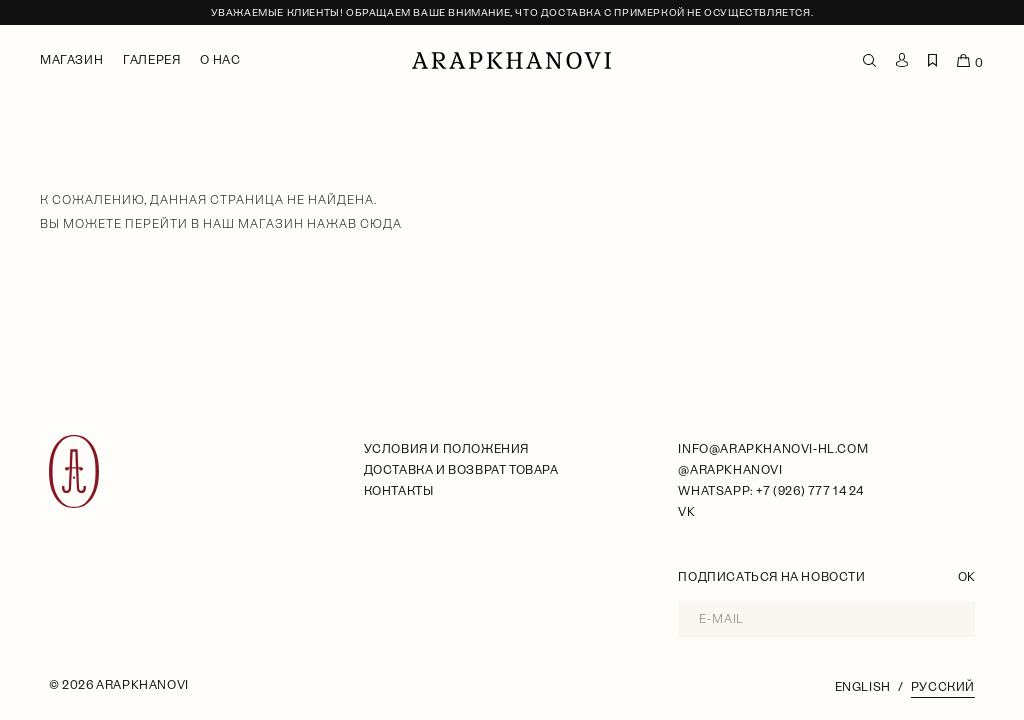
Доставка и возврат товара (461, 470)
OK (966, 577)
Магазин (71, 60)
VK (686, 512)
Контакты (399, 491)
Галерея (151, 60)
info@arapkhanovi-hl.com (773, 449)
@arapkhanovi (730, 470)
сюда (381, 224)
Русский (943, 687)
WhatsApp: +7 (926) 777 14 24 (770, 491)
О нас (220, 60)
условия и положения (446, 449)
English (863, 687)
